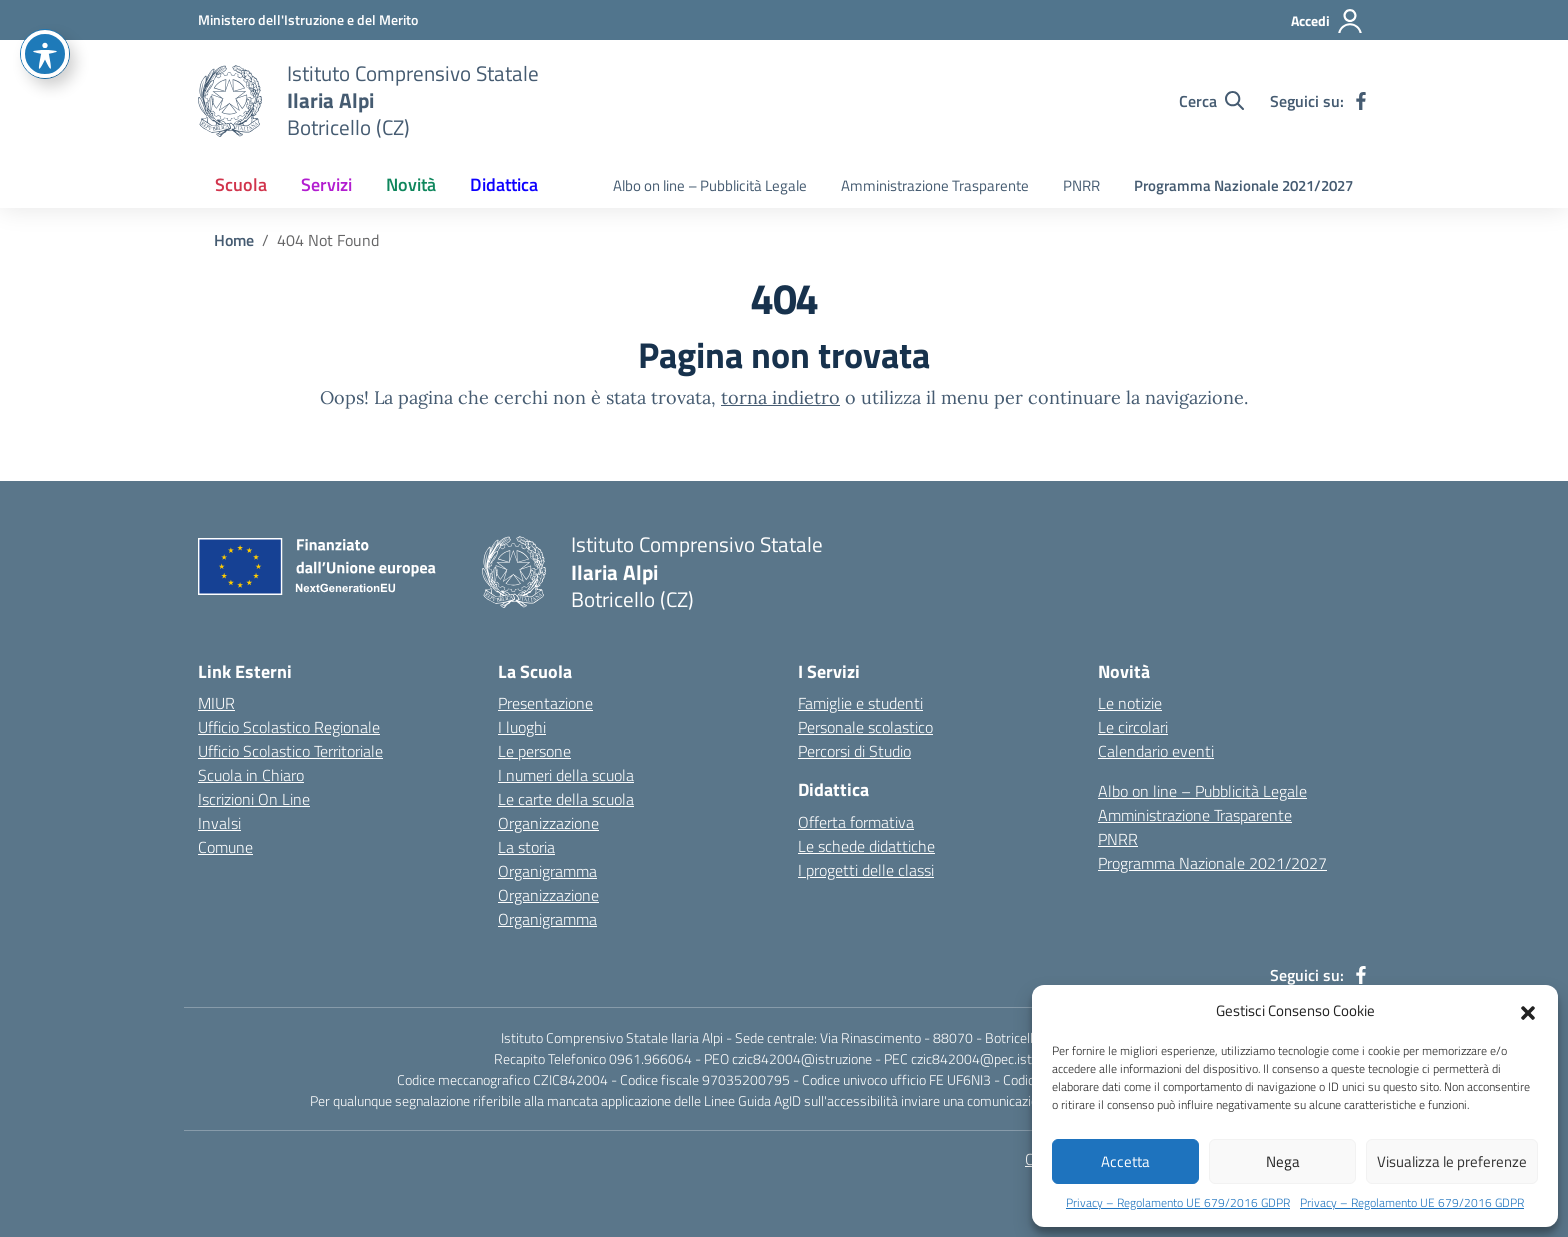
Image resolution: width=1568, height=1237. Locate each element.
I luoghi (522, 727)
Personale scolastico (865, 727)
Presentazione (545, 703)
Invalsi (219, 823)
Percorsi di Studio (854, 751)
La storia (526, 847)
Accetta (1125, 1161)
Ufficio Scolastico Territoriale (290, 751)
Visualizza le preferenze (1452, 1161)
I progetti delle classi (866, 870)
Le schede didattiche (866, 846)
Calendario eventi (1156, 751)
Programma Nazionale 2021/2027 (1243, 185)
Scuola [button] (241, 184)
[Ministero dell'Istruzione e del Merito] (308, 19)
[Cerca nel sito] (1211, 101)
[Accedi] (1327, 21)
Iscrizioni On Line (254, 799)
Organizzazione (548, 823)
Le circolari (1133, 727)
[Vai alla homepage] (230, 101)
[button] (1528, 1011)
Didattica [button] (504, 184)
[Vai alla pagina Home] (234, 240)
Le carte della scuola (566, 799)
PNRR (1081, 185)
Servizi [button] (326, 184)
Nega (1283, 1161)
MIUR (216, 703)
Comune (225, 847)
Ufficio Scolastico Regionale (289, 727)
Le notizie (1130, 703)
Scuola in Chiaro (251, 775)
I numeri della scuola (566, 775)
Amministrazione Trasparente (935, 185)
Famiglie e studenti (860, 703)
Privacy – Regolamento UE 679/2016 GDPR (1178, 1203)
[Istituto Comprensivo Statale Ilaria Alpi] (413, 100)
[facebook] (1361, 101)
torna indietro (780, 397)
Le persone (534, 751)
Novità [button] (411, 184)
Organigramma (547, 871)
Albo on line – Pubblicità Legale (710, 185)
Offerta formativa (856, 822)
